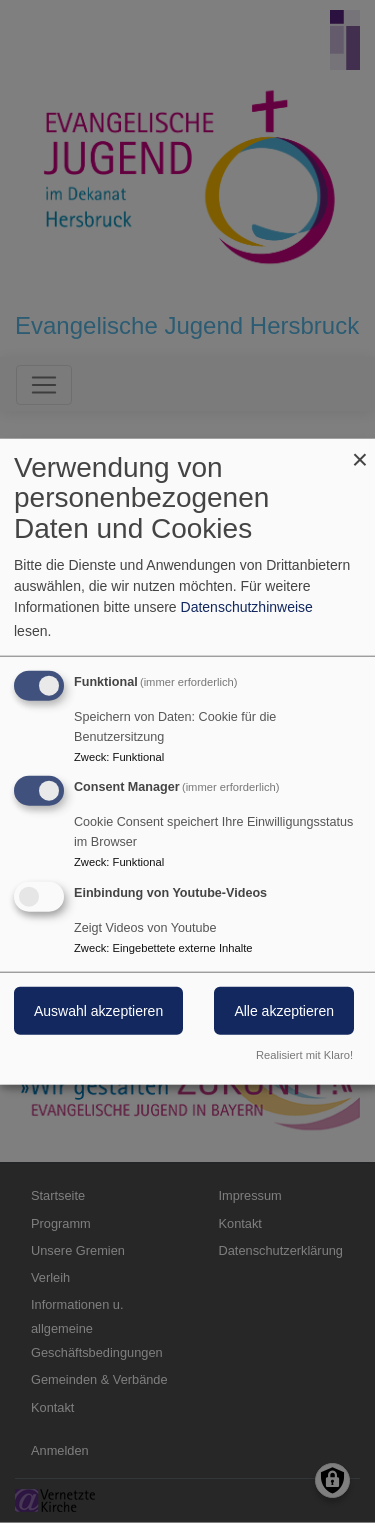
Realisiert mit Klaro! (304, 1055)
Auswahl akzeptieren (98, 1011)
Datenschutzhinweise (247, 606)
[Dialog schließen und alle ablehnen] (360, 450)
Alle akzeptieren (284, 1011)
